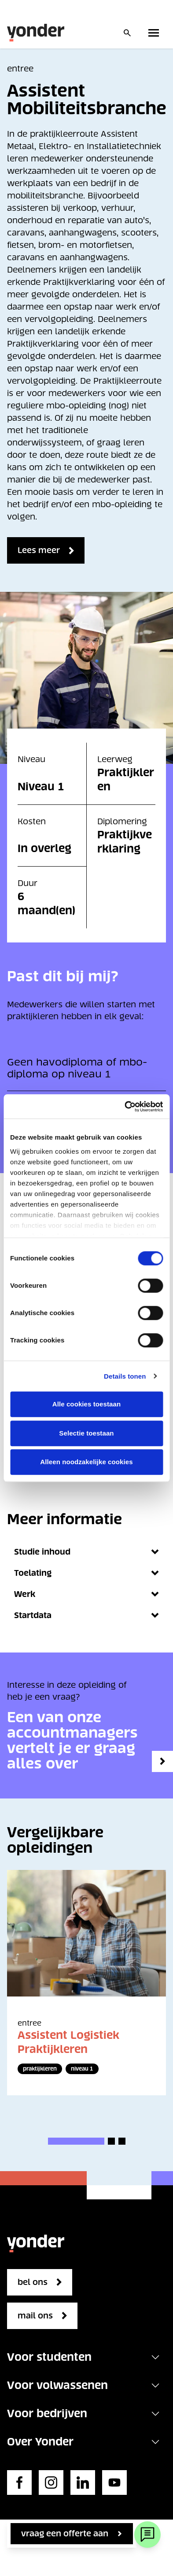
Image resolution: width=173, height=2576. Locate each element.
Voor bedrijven (47, 2413)
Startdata (86, 1615)
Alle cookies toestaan (86, 1404)
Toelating (86, 1573)
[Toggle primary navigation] (155, 32)
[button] (76, 2141)
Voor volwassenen (57, 2385)
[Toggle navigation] (155, 2357)
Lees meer (39, 550)
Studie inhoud (86, 1552)
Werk (86, 1594)
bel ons (33, 2282)
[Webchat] (147, 2534)
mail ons (35, 2316)
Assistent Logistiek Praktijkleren (68, 2042)
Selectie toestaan (86, 1433)
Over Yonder (40, 2442)
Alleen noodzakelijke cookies (86, 1462)
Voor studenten (49, 2357)
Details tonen (125, 1376)
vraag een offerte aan (64, 2533)
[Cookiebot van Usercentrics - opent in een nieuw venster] (124, 1106)
